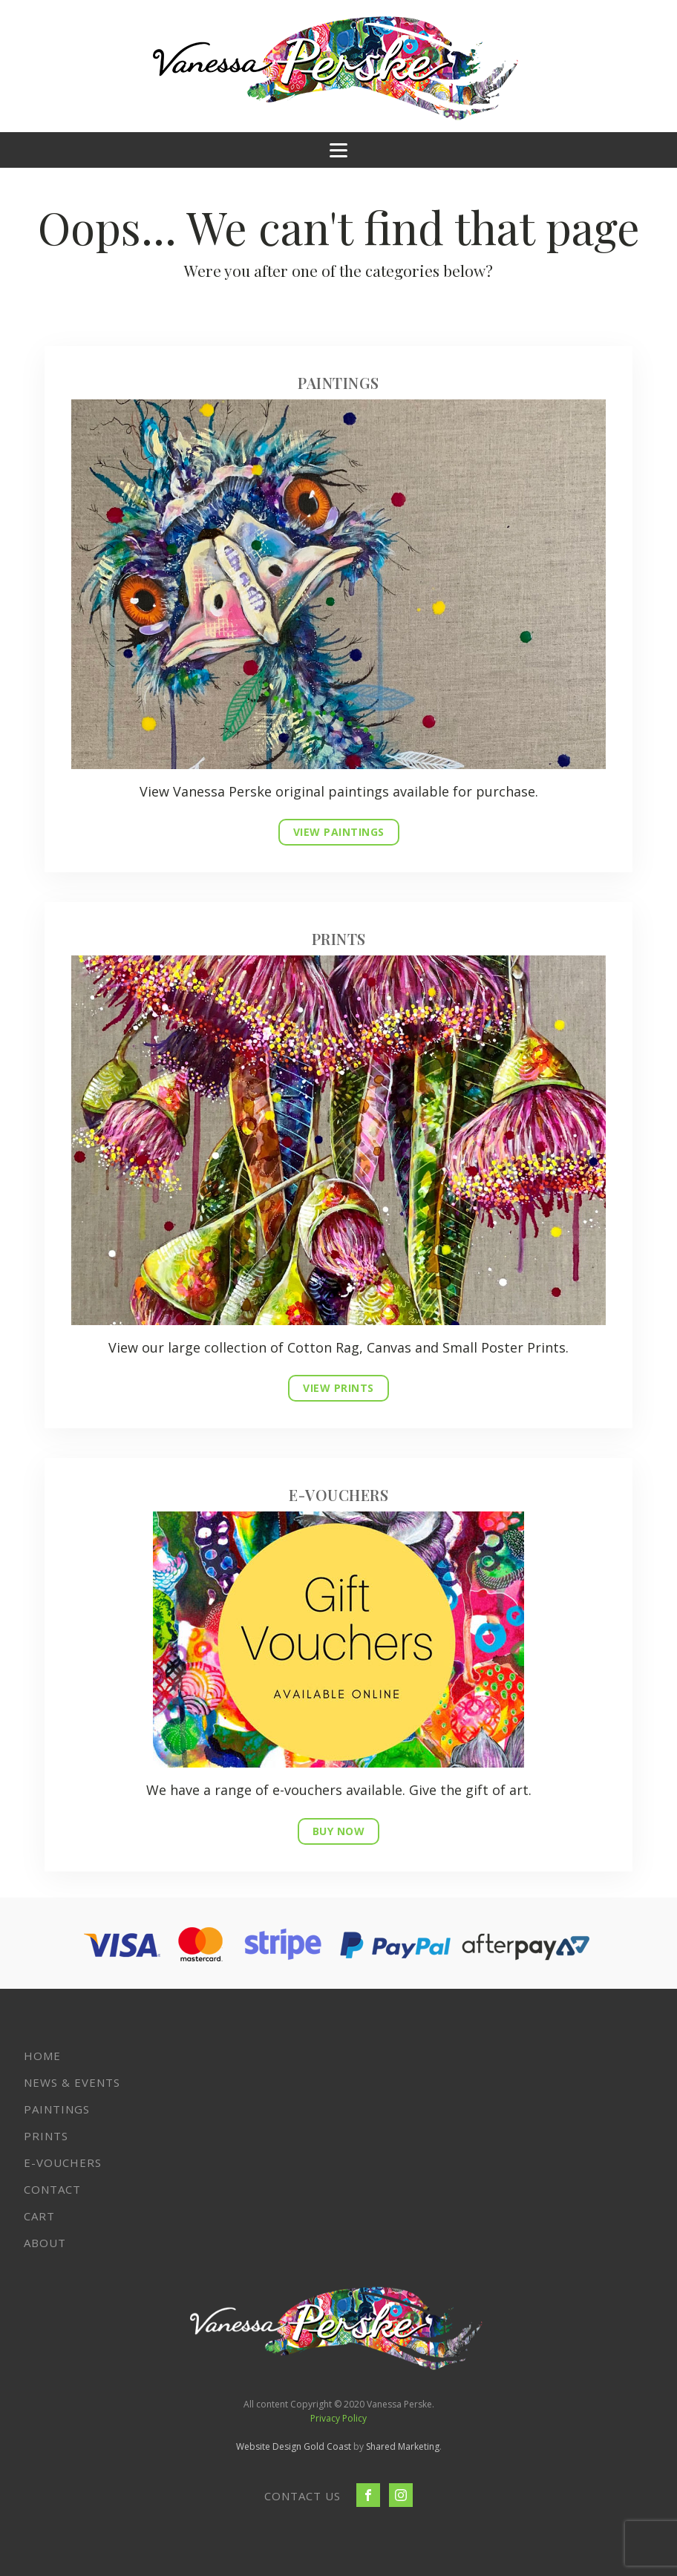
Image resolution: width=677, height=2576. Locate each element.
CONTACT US (302, 2495)
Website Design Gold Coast (293, 2446)
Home (42, 2055)
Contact (52, 2189)
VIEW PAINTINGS (339, 832)
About (45, 2242)
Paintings (57, 2109)
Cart (39, 2216)
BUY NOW (339, 1831)
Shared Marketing (402, 2446)
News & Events (72, 2082)
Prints (46, 2135)
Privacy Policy (338, 2418)
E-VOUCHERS (63, 2162)
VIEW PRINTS (338, 1388)
